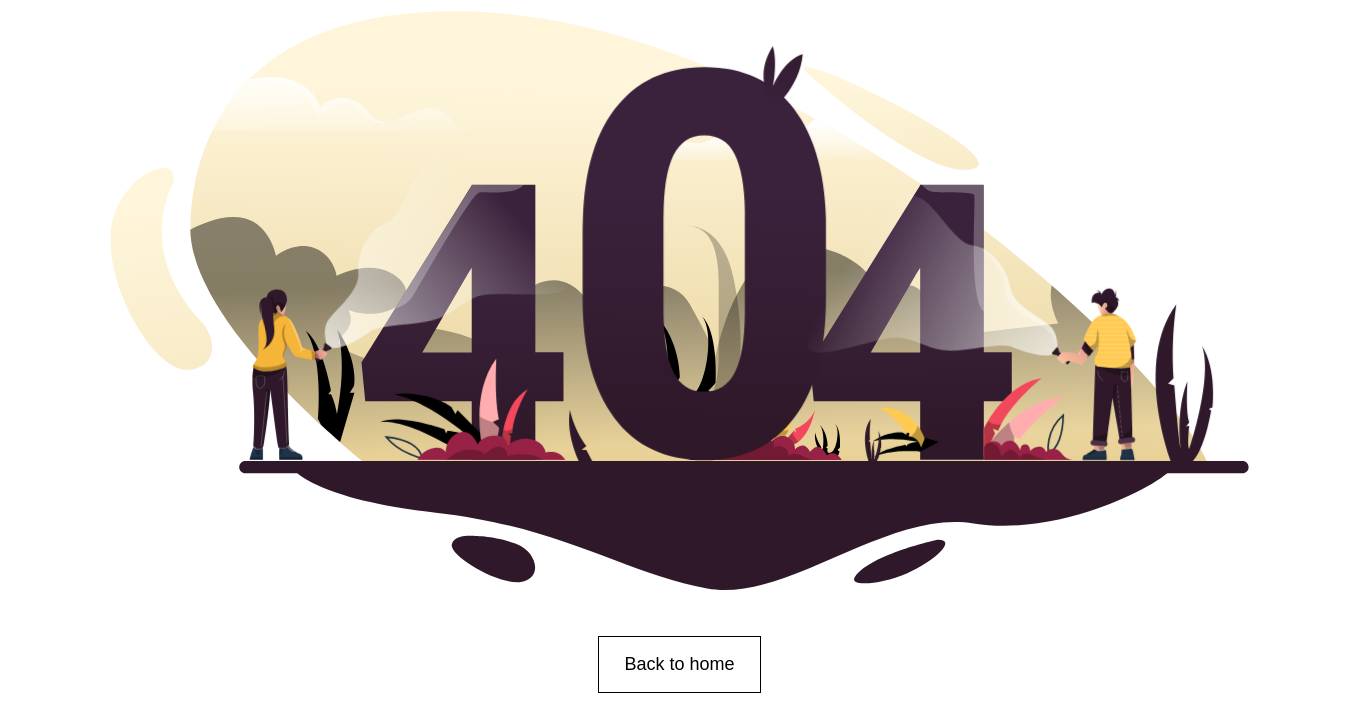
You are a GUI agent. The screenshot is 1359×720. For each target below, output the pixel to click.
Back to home (679, 664)
